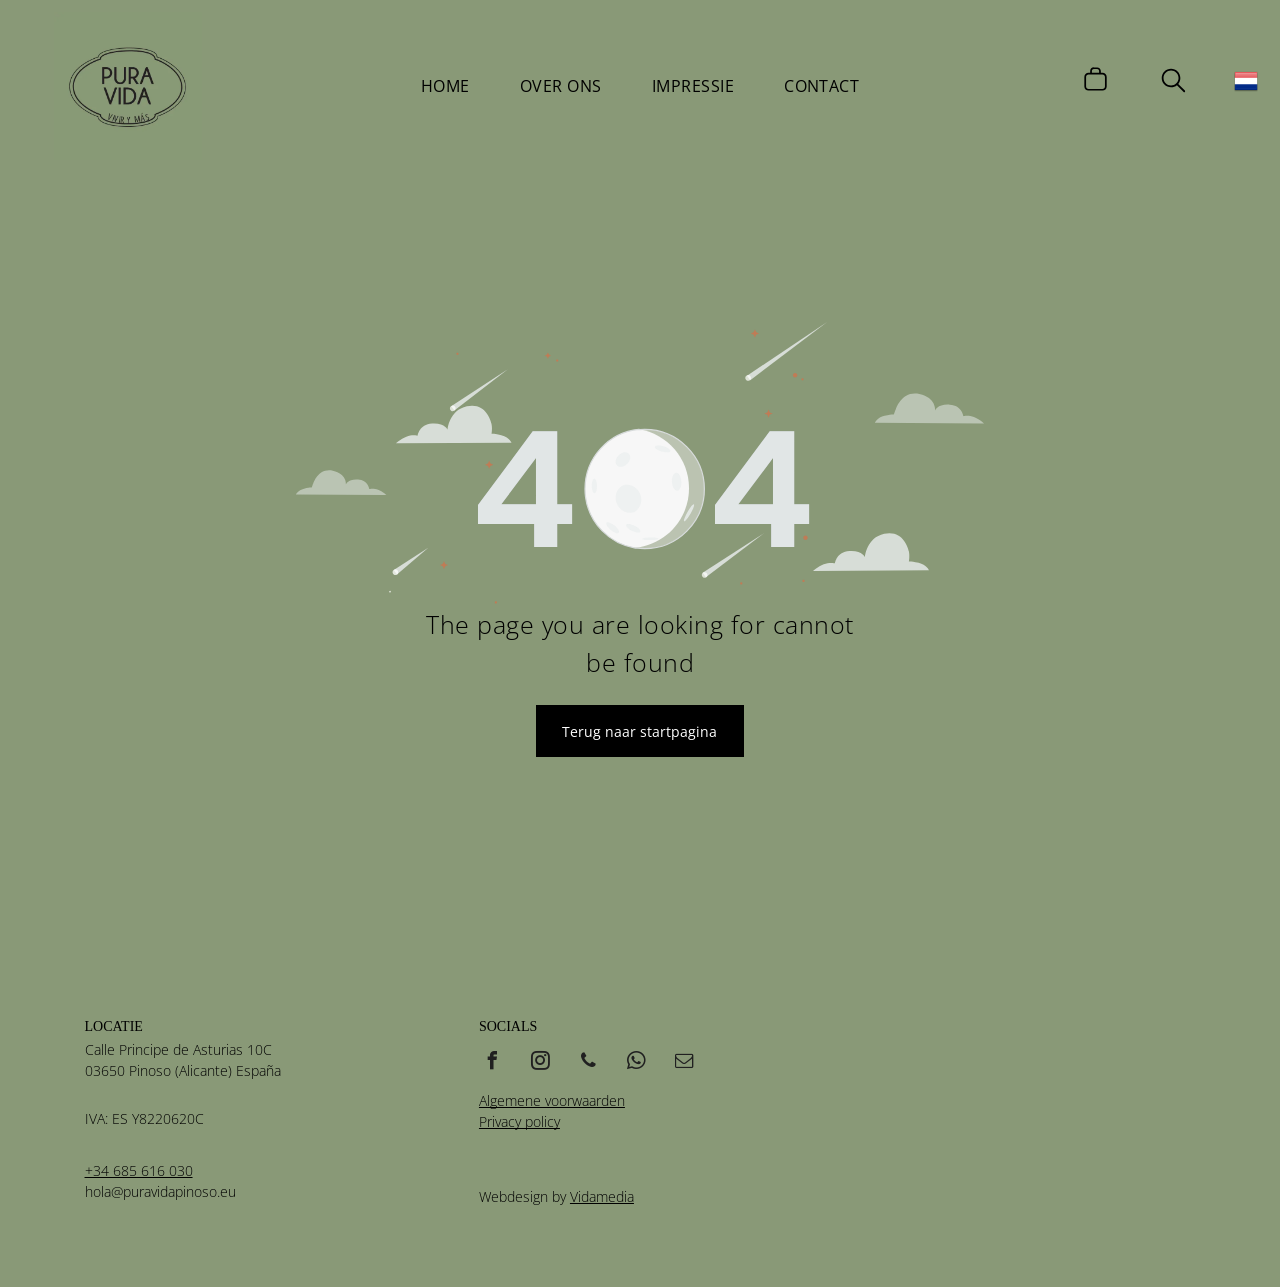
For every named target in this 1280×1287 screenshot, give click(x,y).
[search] (1173, 82)
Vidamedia (602, 1196)
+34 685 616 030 (139, 1170)
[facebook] (493, 1063)
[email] (685, 1063)
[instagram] (541, 1063)
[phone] (589, 1063)
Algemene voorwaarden (552, 1100)
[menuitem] (445, 86)
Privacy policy (519, 1121)
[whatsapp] (637, 1063)
